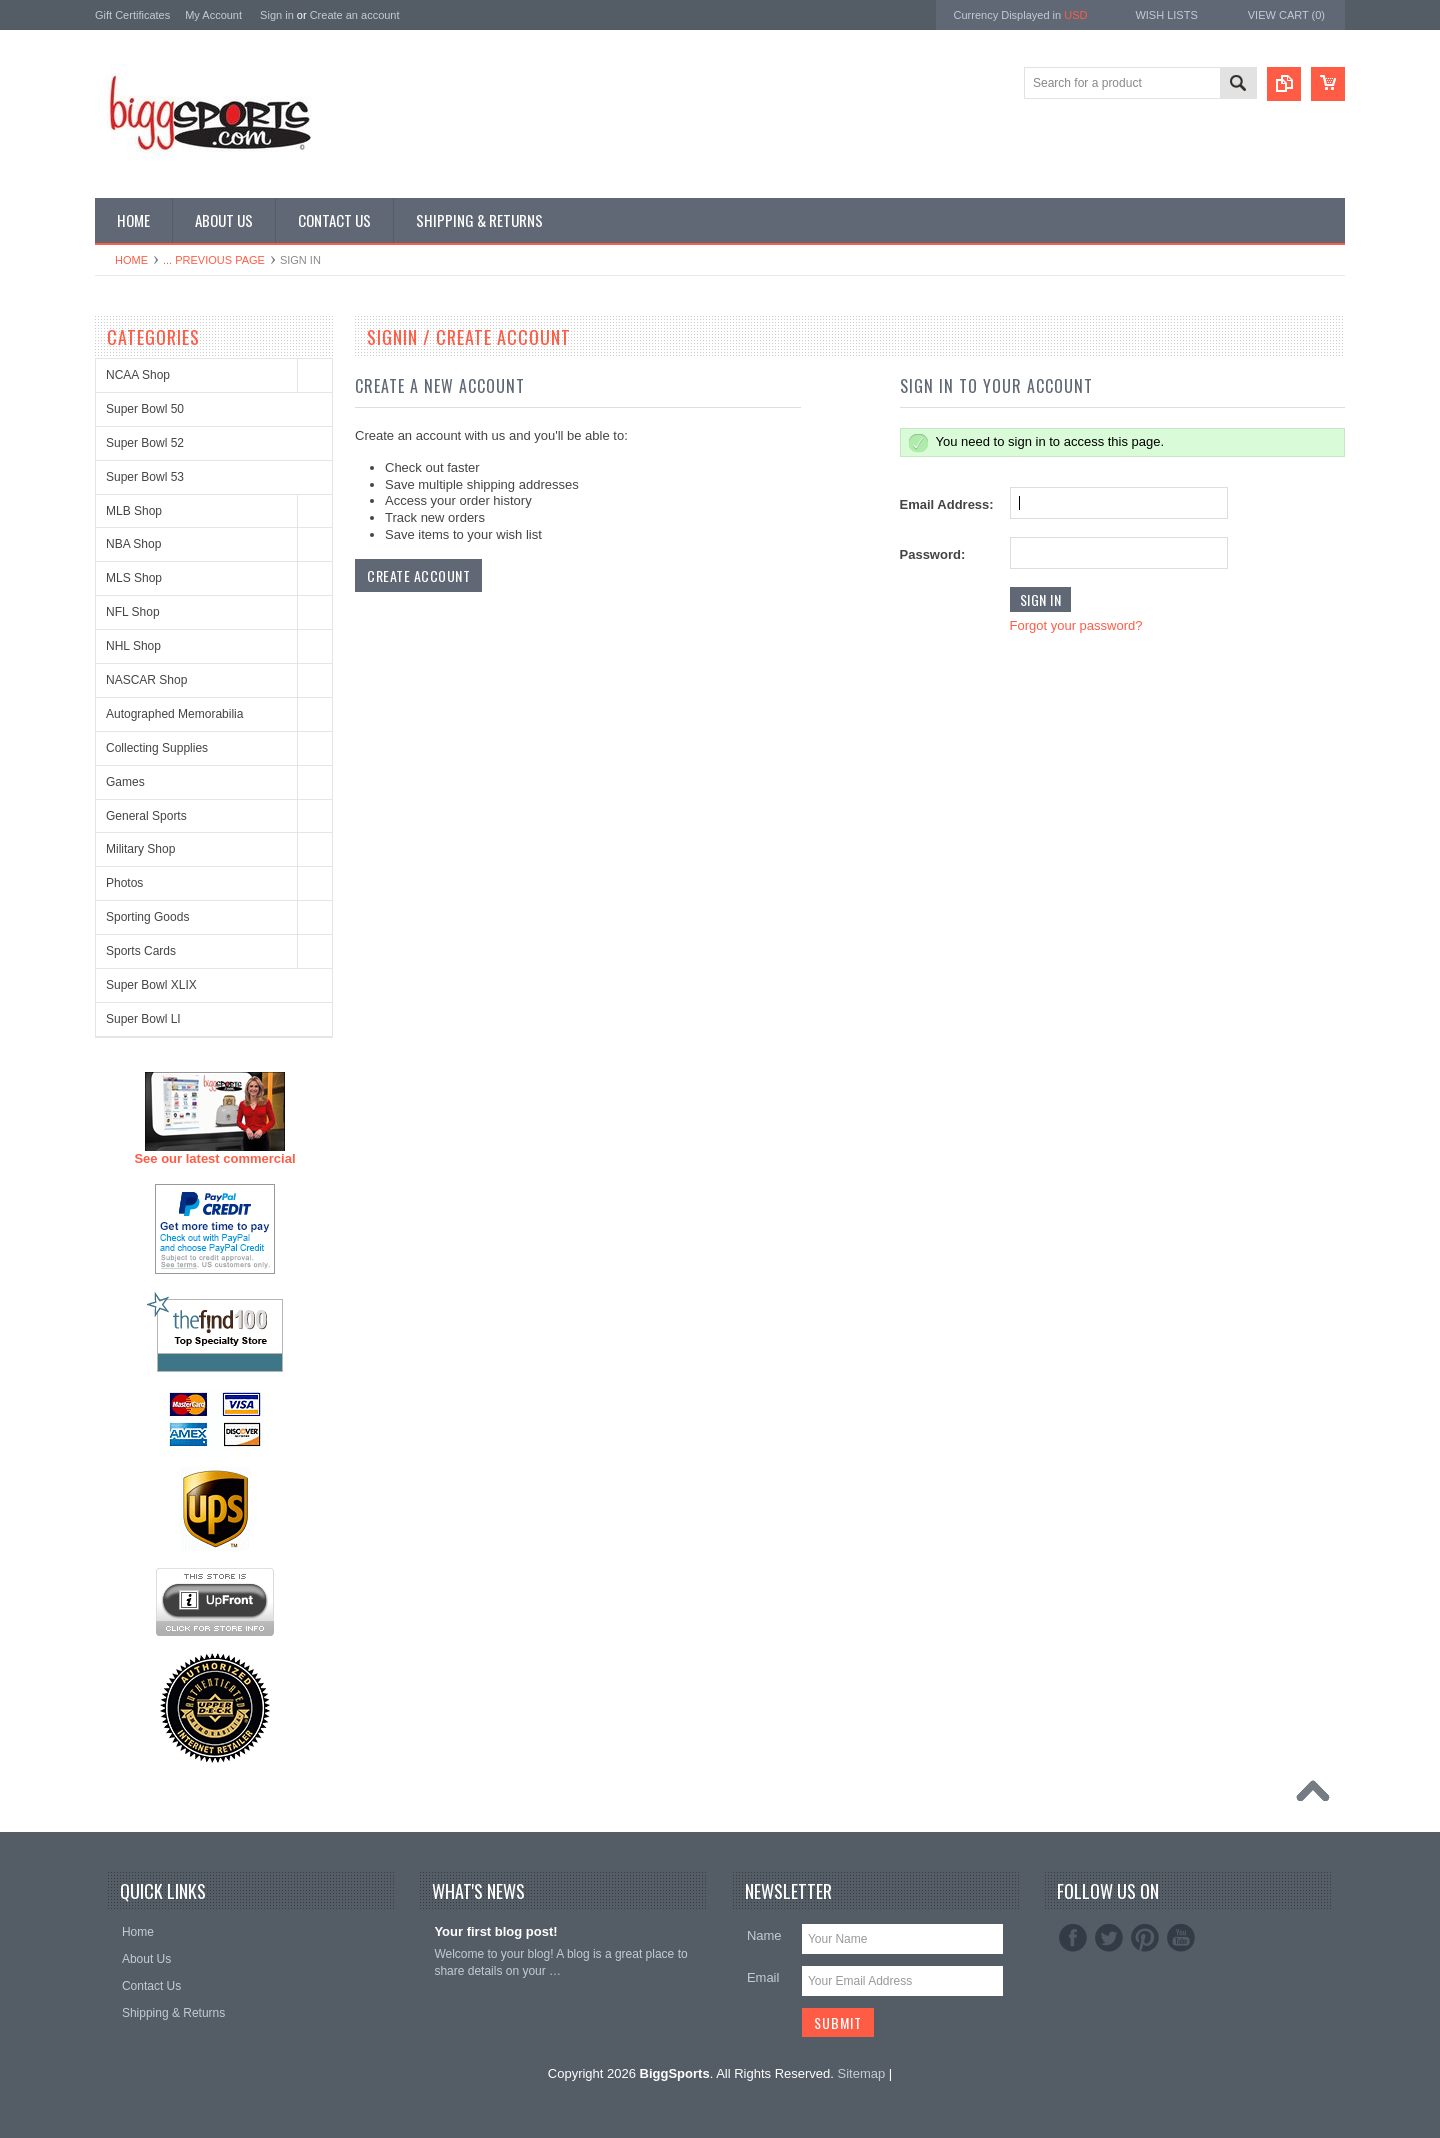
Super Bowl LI (143, 1019)
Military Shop (140, 849)
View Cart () (1286, 15)
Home (131, 260)
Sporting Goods (147, 917)
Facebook (1073, 1938)
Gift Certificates (132, 15)
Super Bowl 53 (145, 477)
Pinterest (1145, 1938)
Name (764, 1935)
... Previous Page (214, 260)
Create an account (355, 15)
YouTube (1181, 1938)
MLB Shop (134, 511)
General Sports (146, 816)
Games (125, 782)
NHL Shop (133, 646)
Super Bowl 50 (145, 409)
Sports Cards (141, 951)
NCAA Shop (138, 375)
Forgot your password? (1076, 625)
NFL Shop (133, 612)
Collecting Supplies (157, 748)
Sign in (277, 15)
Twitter (1109, 1938)
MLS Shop (134, 578)
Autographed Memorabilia (174, 714)
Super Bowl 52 (145, 443)
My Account (213, 15)
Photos (124, 883)
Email (763, 1977)
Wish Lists (1166, 15)
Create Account (418, 575)
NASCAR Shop (146, 680)
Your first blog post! (495, 1931)
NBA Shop (133, 544)
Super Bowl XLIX (151, 985)
